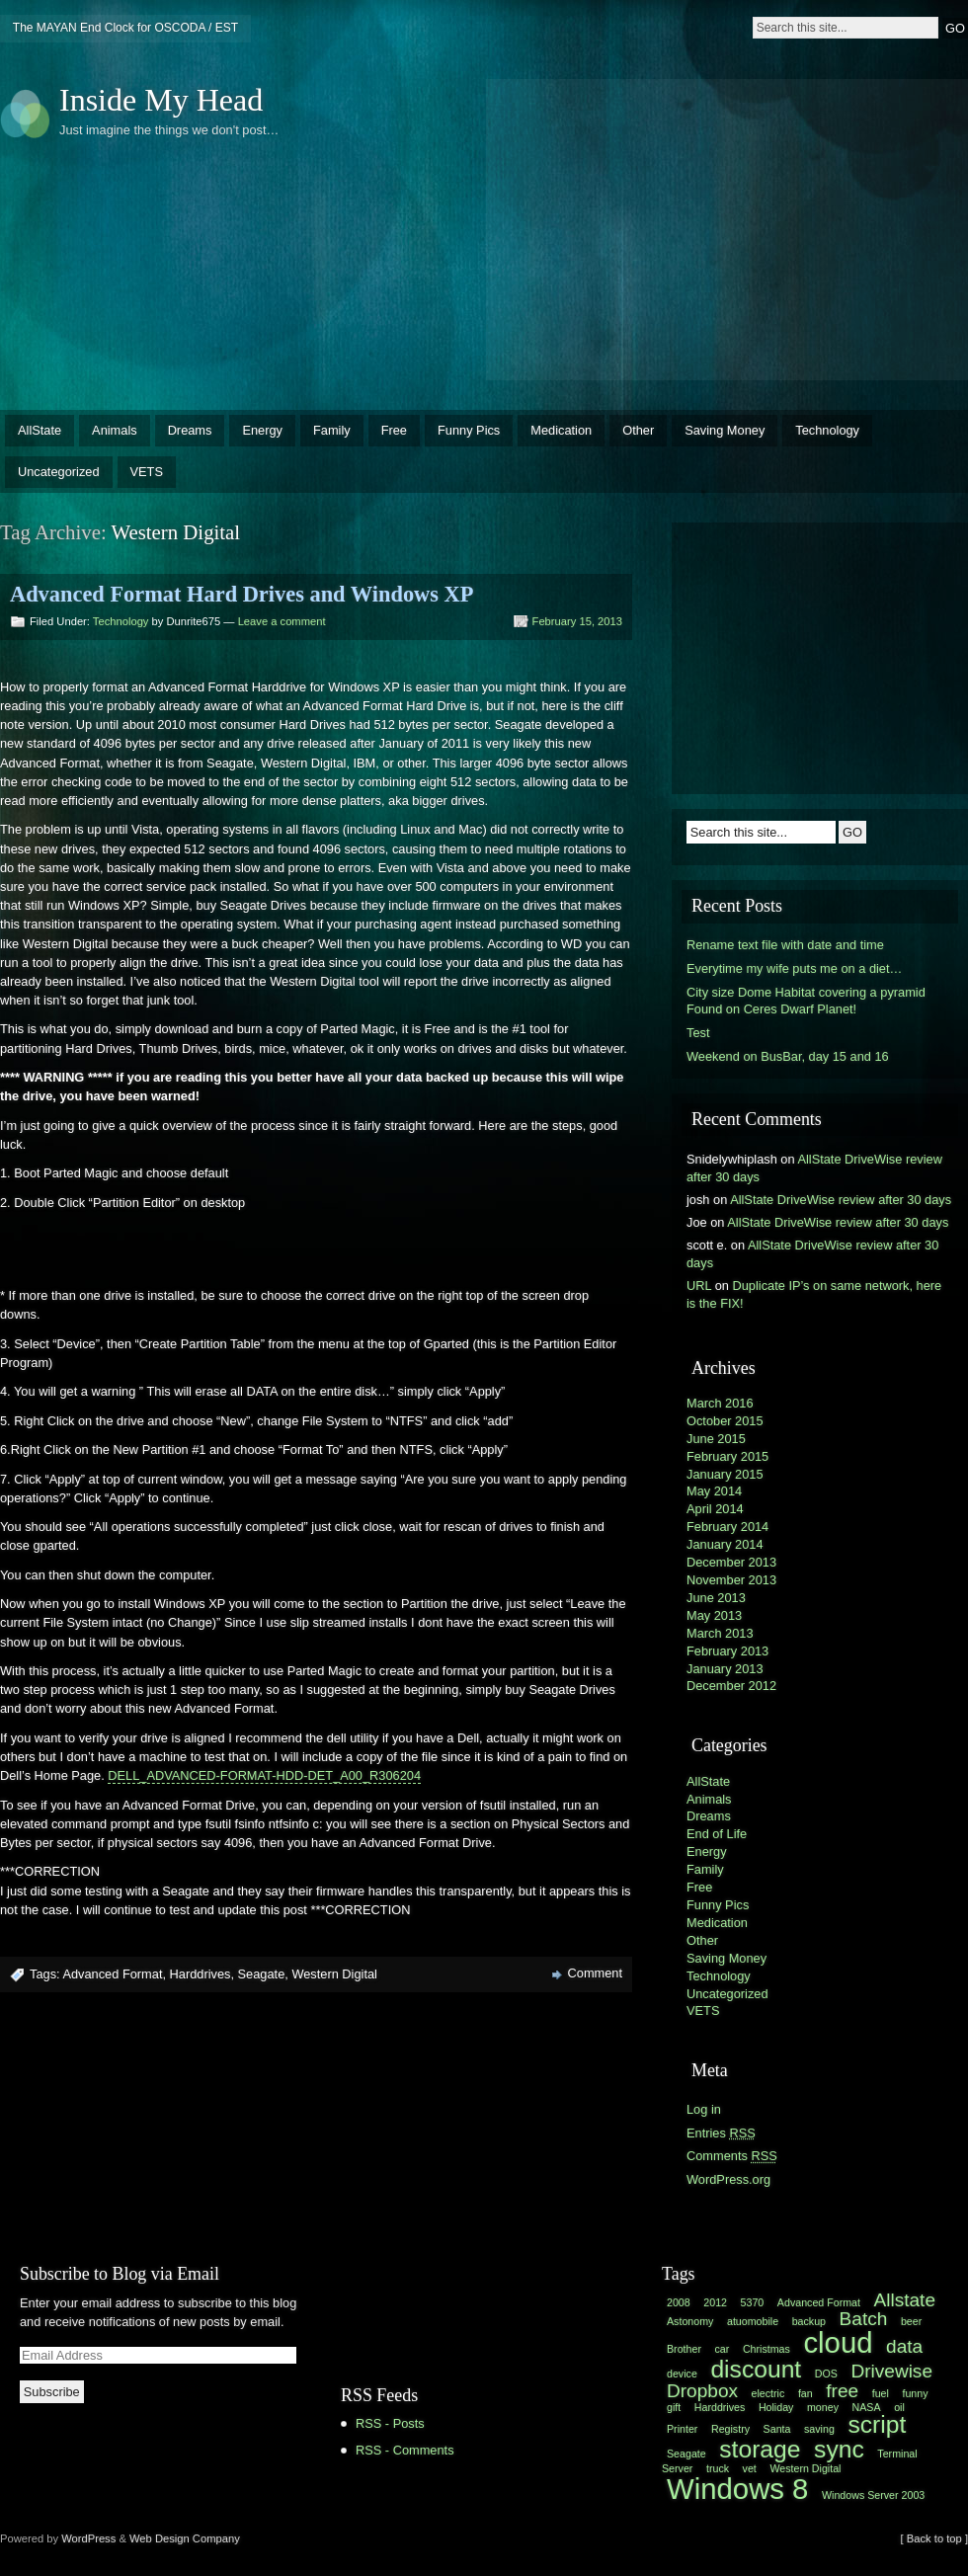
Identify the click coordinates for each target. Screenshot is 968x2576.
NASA (866, 2407)
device (682, 2373)
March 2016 (720, 1403)
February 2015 (727, 1456)
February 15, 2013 (577, 621)
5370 (753, 2302)
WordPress (88, 2538)
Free (394, 430)
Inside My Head (161, 100)
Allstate (904, 2300)
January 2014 (725, 1544)
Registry (730, 2429)
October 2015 (725, 1420)
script (876, 2424)
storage (759, 2449)
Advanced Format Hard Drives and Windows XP (241, 594)
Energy (262, 430)
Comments (731, 2155)
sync (839, 2449)
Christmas (766, 2349)
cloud (837, 2342)
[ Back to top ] (934, 2538)
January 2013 (725, 1668)
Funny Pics (469, 430)
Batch (864, 2318)
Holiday (776, 2407)
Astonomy (690, 2321)
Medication (561, 430)
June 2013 (716, 1597)
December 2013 (731, 1562)
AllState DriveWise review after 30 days (840, 1199)
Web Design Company (184, 2538)
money (823, 2407)
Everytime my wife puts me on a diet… (794, 968)
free (842, 2390)
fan (805, 2393)
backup (809, 2321)
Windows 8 (737, 2488)
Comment (595, 1973)
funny (915, 2393)
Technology (827, 430)
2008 (678, 2302)
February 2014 (727, 1526)
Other (638, 430)
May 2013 (714, 1615)
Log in (703, 2109)
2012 (715, 2302)
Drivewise (891, 2371)
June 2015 (716, 1438)
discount (755, 2369)
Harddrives (200, 1974)
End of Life (716, 1833)
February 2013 (727, 1651)
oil (899, 2407)
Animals (114, 430)
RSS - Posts (390, 2423)
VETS (146, 471)
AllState (39, 430)
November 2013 (731, 1579)
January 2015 (725, 1474)
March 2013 (720, 1633)
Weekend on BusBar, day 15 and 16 (787, 1056)
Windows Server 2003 (873, 2495)
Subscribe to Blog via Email (119, 2274)
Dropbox (702, 2390)
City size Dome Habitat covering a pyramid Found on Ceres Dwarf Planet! (806, 1001)
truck (717, 2468)
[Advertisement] (721, 227)
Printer (682, 2429)
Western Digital (334, 1974)
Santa (777, 2429)
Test (697, 1032)
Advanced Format (112, 1974)
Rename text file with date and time (785, 944)
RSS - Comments (405, 2450)
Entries (721, 2133)
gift (674, 2407)
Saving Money (725, 430)
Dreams (190, 430)
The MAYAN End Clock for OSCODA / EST (125, 28)
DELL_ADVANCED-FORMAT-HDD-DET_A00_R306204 (264, 1775)
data (904, 2346)
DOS (826, 2373)
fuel (880, 2393)
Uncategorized (59, 471)
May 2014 (714, 1491)
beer (911, 2321)
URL (698, 1285)
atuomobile (752, 2321)
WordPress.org (728, 2179)
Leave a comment (282, 621)
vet (750, 2468)
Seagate (261, 1974)
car (722, 2349)
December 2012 (731, 1685)
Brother (684, 2349)
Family (332, 430)
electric (768, 2393)
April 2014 (715, 1508)
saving (819, 2429)
